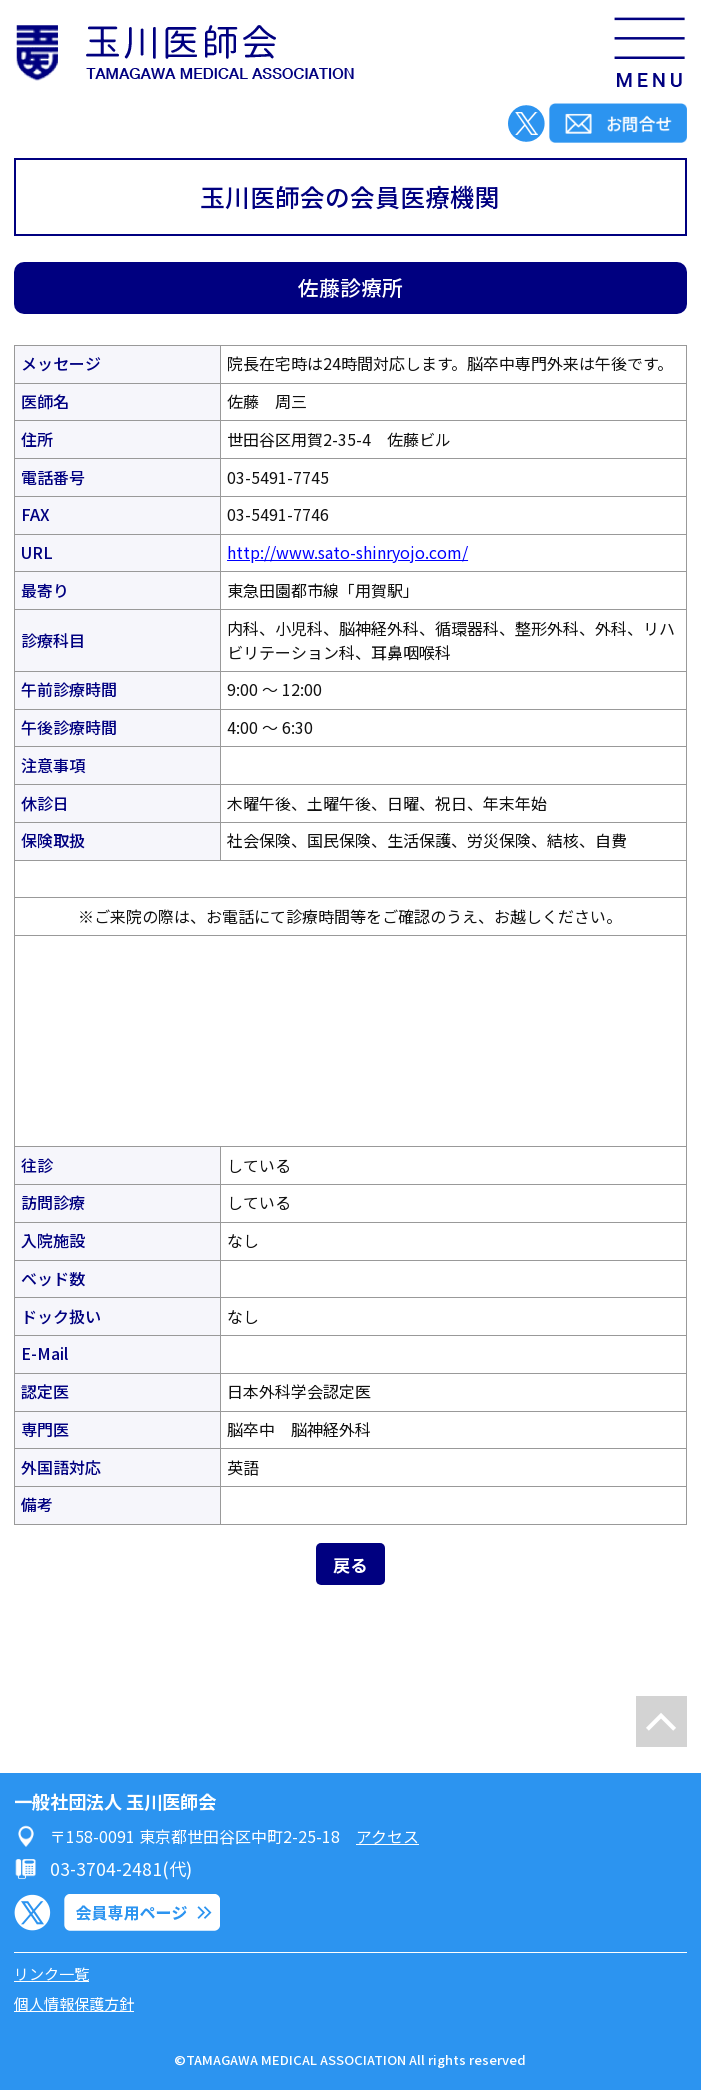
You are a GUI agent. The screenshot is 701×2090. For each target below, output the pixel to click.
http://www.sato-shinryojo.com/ (347, 552)
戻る (350, 1564)
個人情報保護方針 (74, 2003)
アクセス (387, 1836)
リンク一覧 (51, 1973)
